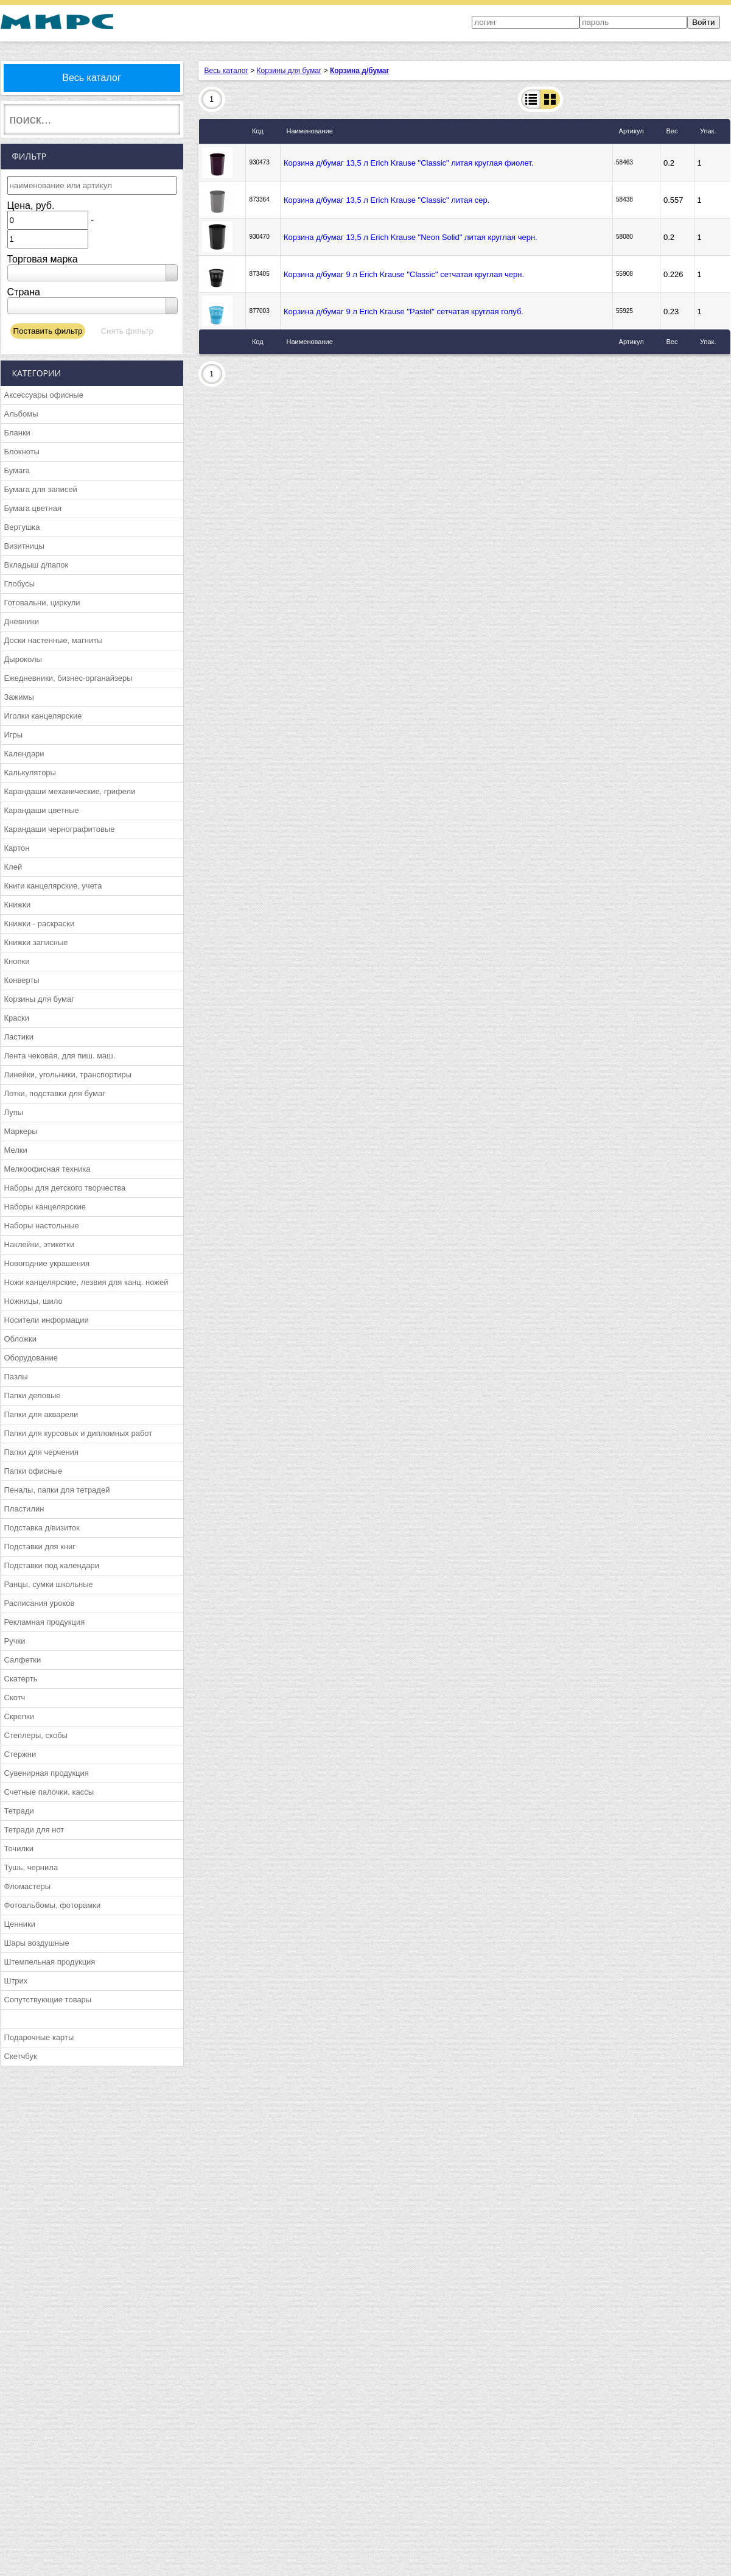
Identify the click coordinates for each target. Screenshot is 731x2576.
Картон (17, 848)
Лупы (14, 1112)
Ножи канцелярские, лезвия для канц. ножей (86, 1282)
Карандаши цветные (41, 810)
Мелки (15, 1150)
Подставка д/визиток (42, 1527)
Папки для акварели (41, 1414)
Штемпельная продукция (50, 1961)
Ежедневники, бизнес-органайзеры (68, 678)
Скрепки (19, 1716)
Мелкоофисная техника (47, 1169)
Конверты (22, 980)
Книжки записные (36, 942)
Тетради (19, 1810)
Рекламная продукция (44, 1622)
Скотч (15, 1697)
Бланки (17, 432)
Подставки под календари (52, 1565)
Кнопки (17, 961)
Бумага (17, 470)
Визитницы (24, 546)
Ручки (15, 1640)
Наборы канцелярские (45, 1206)
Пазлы (16, 1376)
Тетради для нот (34, 1829)
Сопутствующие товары (48, 1999)
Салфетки (22, 1659)
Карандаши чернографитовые (59, 829)
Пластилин (24, 1508)
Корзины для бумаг (39, 999)
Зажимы (19, 697)
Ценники (19, 1924)
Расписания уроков (39, 1603)
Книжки (17, 904)
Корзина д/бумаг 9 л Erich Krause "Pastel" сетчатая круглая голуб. (403, 311)
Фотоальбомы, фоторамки (52, 1905)
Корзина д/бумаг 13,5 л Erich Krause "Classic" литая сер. (386, 200)
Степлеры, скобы (36, 1735)
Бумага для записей (40, 489)
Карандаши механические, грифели (70, 791)
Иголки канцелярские (43, 715)
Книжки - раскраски (39, 923)
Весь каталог (91, 77)
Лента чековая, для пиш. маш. (60, 1055)
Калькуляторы (30, 772)
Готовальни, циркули (42, 602)
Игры (13, 734)
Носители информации (46, 1320)
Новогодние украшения (47, 1263)
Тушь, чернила (31, 1867)
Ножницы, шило (33, 1301)
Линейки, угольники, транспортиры (68, 1074)
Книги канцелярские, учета (53, 885)
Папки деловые (32, 1395)
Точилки (18, 1848)
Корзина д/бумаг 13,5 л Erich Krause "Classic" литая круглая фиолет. (408, 162)
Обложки (20, 1338)
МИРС (57, 21)
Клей (13, 866)
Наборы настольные (41, 1225)
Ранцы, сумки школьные (48, 1584)
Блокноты (22, 451)
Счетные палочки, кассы (49, 1792)
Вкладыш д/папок (36, 564)
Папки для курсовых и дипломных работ (78, 1433)
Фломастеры (27, 1886)
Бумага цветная (32, 508)
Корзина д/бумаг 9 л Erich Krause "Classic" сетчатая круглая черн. (404, 274)
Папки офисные (33, 1471)
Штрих (16, 1980)
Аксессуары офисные (43, 394)
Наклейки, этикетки (39, 1244)
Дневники (22, 621)
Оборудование (31, 1357)
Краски (16, 1017)
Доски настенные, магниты (53, 640)
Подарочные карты (39, 2037)
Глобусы (19, 583)
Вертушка (22, 527)
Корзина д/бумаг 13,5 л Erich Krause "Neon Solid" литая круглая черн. (410, 237)
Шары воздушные (36, 1943)
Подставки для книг (40, 1546)
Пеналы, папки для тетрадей (57, 1489)
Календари (24, 753)
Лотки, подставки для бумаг (54, 1093)
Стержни (20, 1754)
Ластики (18, 1036)
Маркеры (21, 1131)
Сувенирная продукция (46, 1773)
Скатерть (21, 1678)
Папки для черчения (41, 1452)
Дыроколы (23, 659)
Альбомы (21, 413)
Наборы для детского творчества (65, 1187)
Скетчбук (20, 2056)
